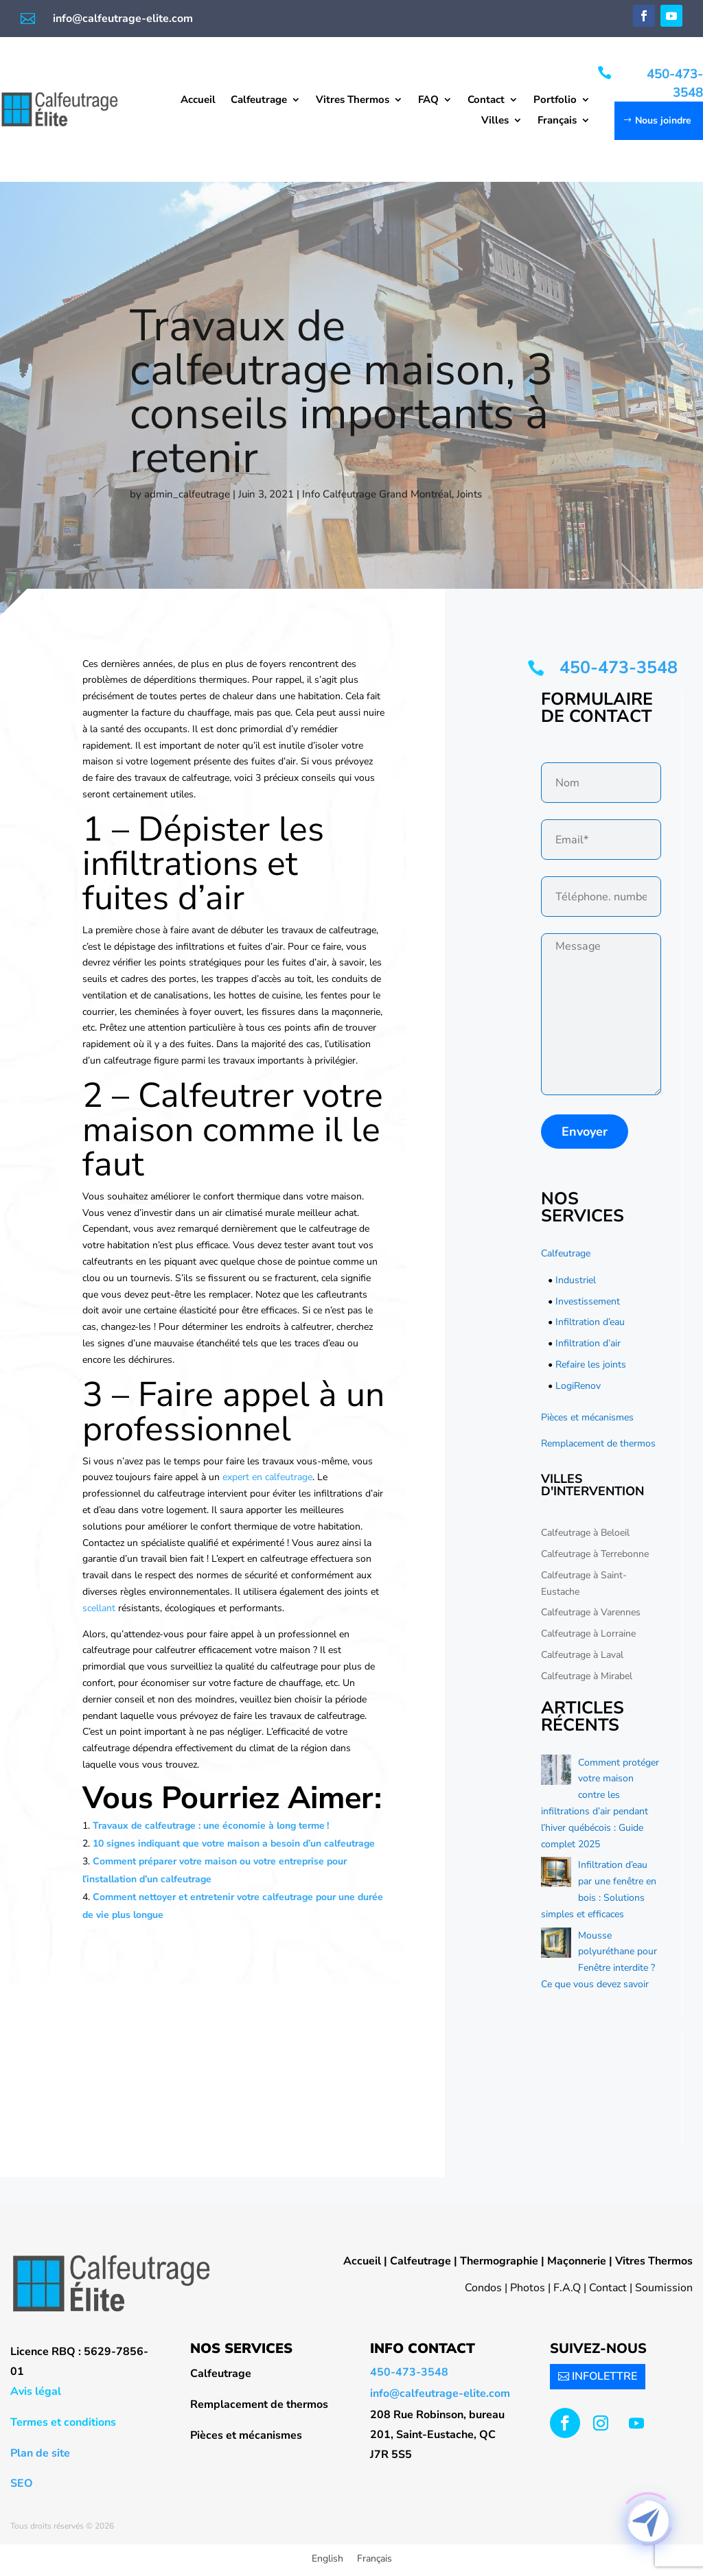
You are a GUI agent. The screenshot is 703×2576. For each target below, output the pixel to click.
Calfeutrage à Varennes (591, 1612)
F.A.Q (567, 2287)
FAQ (428, 100)
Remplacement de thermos (598, 1443)
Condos (483, 2287)
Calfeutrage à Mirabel (586, 1676)
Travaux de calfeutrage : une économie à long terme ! (212, 1825)
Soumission (664, 2287)
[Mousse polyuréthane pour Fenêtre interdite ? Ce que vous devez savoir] (556, 1945)
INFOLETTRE (604, 2376)
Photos (527, 2287)
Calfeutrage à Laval (582, 1654)
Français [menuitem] (374, 2558)
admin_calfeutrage (187, 494)
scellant (100, 1608)
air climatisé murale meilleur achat (284, 1212)
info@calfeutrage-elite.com (123, 18)
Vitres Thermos (352, 100)
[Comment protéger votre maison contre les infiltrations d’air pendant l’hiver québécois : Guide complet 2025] (556, 1772)
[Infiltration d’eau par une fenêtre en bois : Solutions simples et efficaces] (556, 1875)
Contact (486, 100)
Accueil (198, 100)
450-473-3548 (675, 83)
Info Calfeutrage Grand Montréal (377, 494)
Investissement (587, 1301)
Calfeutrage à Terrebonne (595, 1553)
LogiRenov (578, 1385)
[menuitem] (564, 122)
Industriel (575, 1280)
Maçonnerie (576, 2261)
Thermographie (499, 2261)
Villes (495, 121)
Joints (469, 494)
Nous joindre (663, 120)
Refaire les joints (590, 1364)
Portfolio (555, 100)
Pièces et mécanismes (587, 1417)
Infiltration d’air (588, 1343)
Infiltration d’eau (590, 1321)
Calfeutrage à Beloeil (585, 1532)
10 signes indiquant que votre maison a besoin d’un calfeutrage (234, 1843)
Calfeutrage (259, 100)
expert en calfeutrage (267, 1477)
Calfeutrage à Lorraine (588, 1633)
